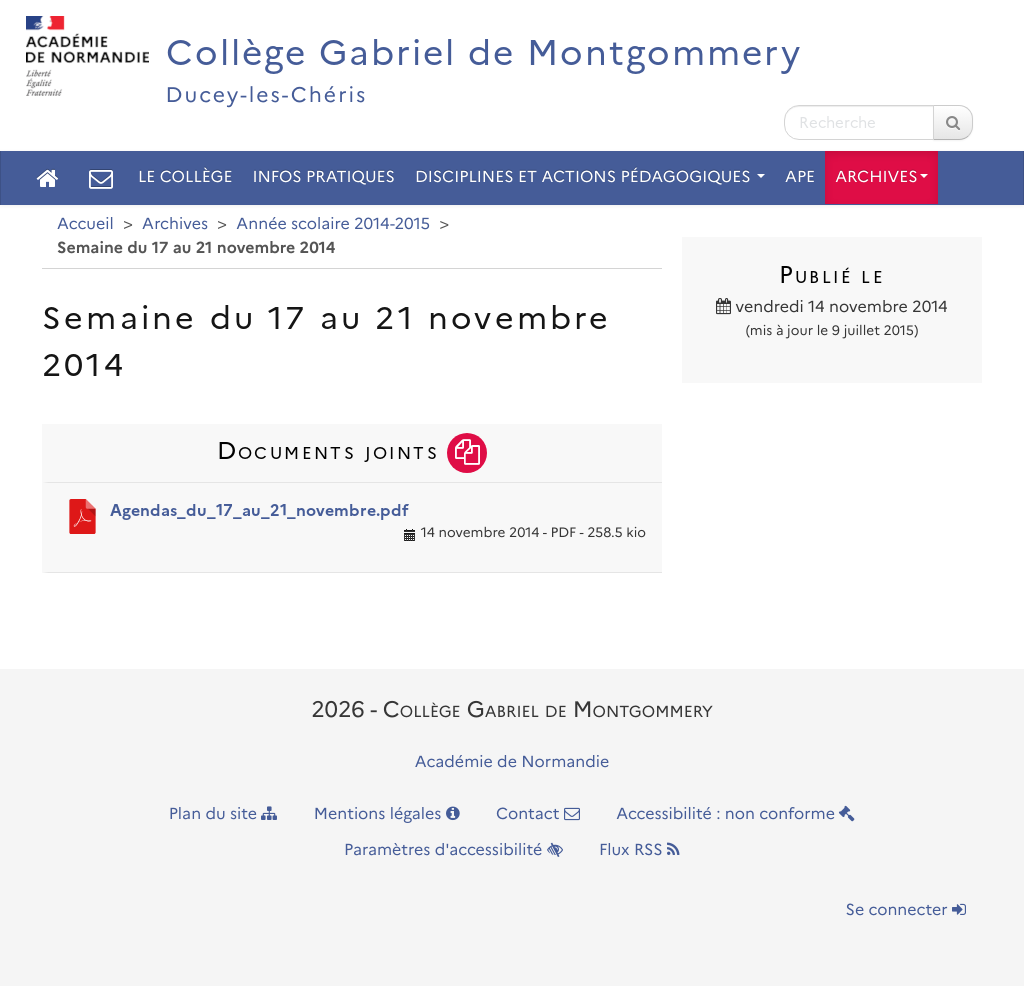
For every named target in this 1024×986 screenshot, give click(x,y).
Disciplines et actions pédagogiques (590, 177)
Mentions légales (387, 814)
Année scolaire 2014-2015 (333, 224)
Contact (538, 814)
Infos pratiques (323, 177)
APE (800, 177)
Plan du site (223, 814)
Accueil (85, 224)
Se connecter (906, 910)
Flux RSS (639, 850)
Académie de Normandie (512, 762)
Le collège (185, 177)
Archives (881, 177)
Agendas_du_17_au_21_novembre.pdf (259, 510)
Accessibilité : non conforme (735, 814)
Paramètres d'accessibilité (453, 850)
